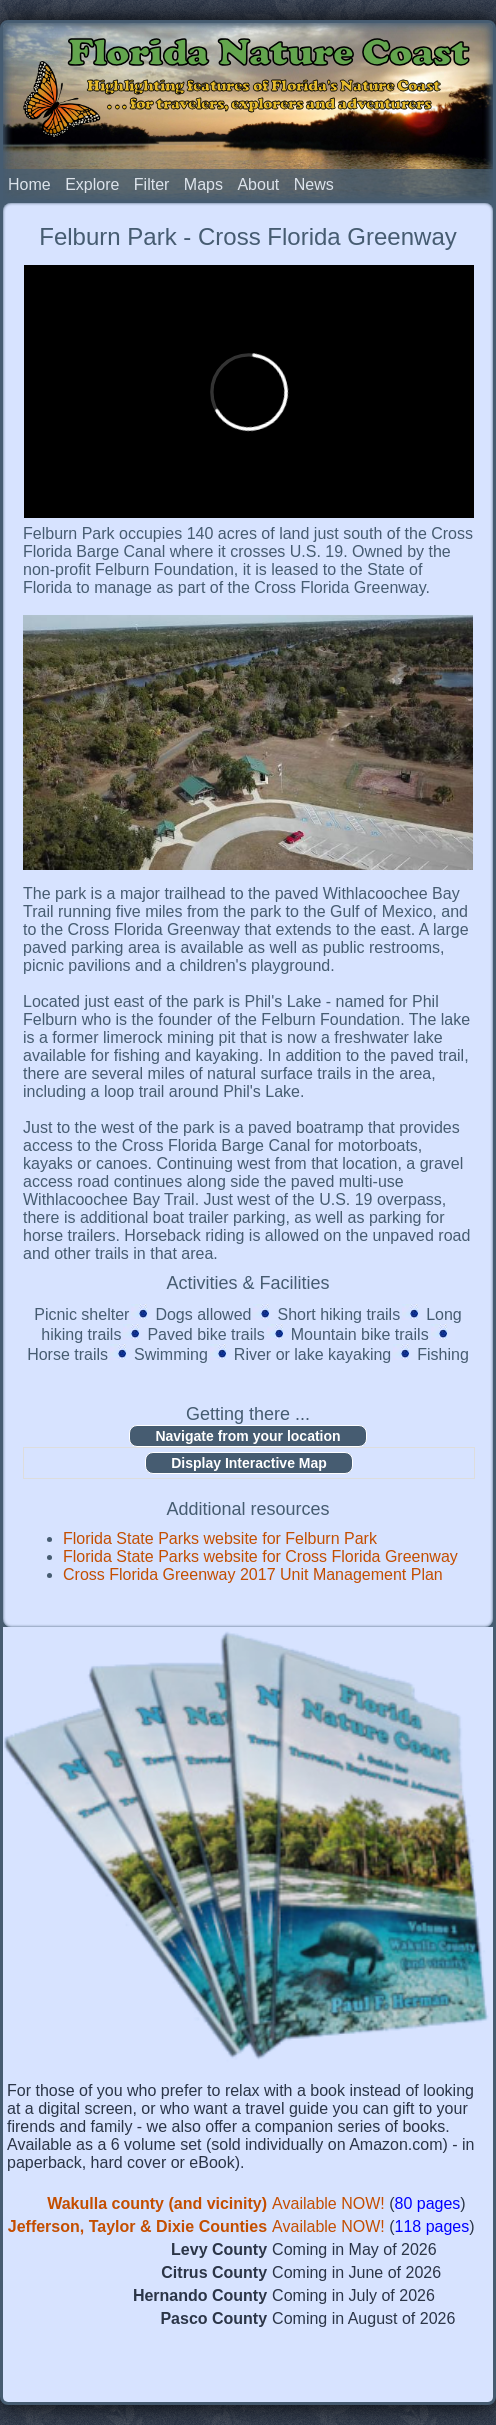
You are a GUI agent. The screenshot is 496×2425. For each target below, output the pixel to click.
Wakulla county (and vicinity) (157, 2203)
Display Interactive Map (249, 1463)
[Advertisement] (248, 2367)
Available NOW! (328, 2203)
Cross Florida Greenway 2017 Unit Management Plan (253, 1574)
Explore (92, 184)
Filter (152, 184)
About (258, 184)
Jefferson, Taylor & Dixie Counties (137, 2226)
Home (29, 184)
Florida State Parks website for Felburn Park (220, 1538)
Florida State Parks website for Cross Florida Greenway (260, 1556)
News (314, 184)
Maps (203, 184)
